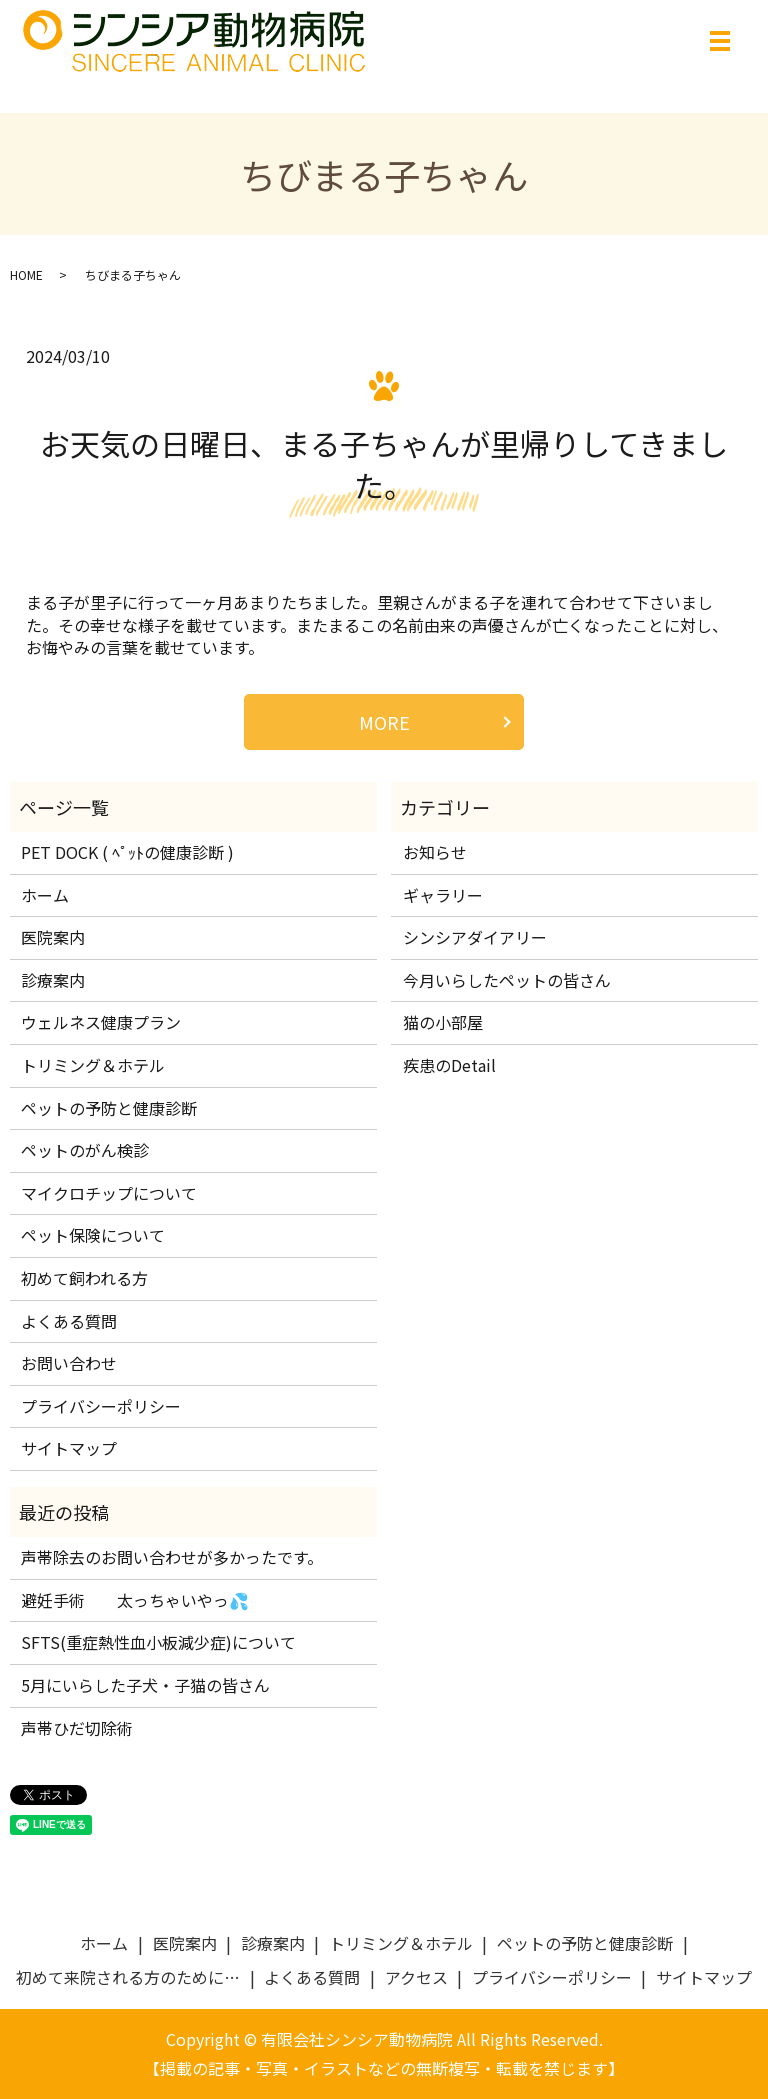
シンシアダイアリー (475, 937)
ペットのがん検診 (85, 1150)
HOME (26, 274)
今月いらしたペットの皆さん (507, 980)
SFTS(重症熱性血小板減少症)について (158, 1643)
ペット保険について (93, 1235)
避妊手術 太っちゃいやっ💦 (135, 1600)
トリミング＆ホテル (93, 1065)
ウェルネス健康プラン (101, 1022)
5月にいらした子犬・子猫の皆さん (145, 1685)
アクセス (416, 1977)
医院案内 (53, 937)
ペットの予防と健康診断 (109, 1108)
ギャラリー (443, 895)
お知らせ (435, 852)
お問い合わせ (69, 1363)
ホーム (45, 895)
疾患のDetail (449, 1065)
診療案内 (53, 980)
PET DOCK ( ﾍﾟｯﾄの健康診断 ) (127, 852)
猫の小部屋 (443, 1022)
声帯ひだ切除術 (77, 1728)
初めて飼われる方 (84, 1278)
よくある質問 (69, 1321)
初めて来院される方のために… (128, 1977)
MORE (384, 722)
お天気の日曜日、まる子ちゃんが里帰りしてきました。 (384, 464)
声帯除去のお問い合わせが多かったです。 (172, 1557)
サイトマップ (69, 1448)
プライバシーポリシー (101, 1406)
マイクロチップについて (109, 1193)
